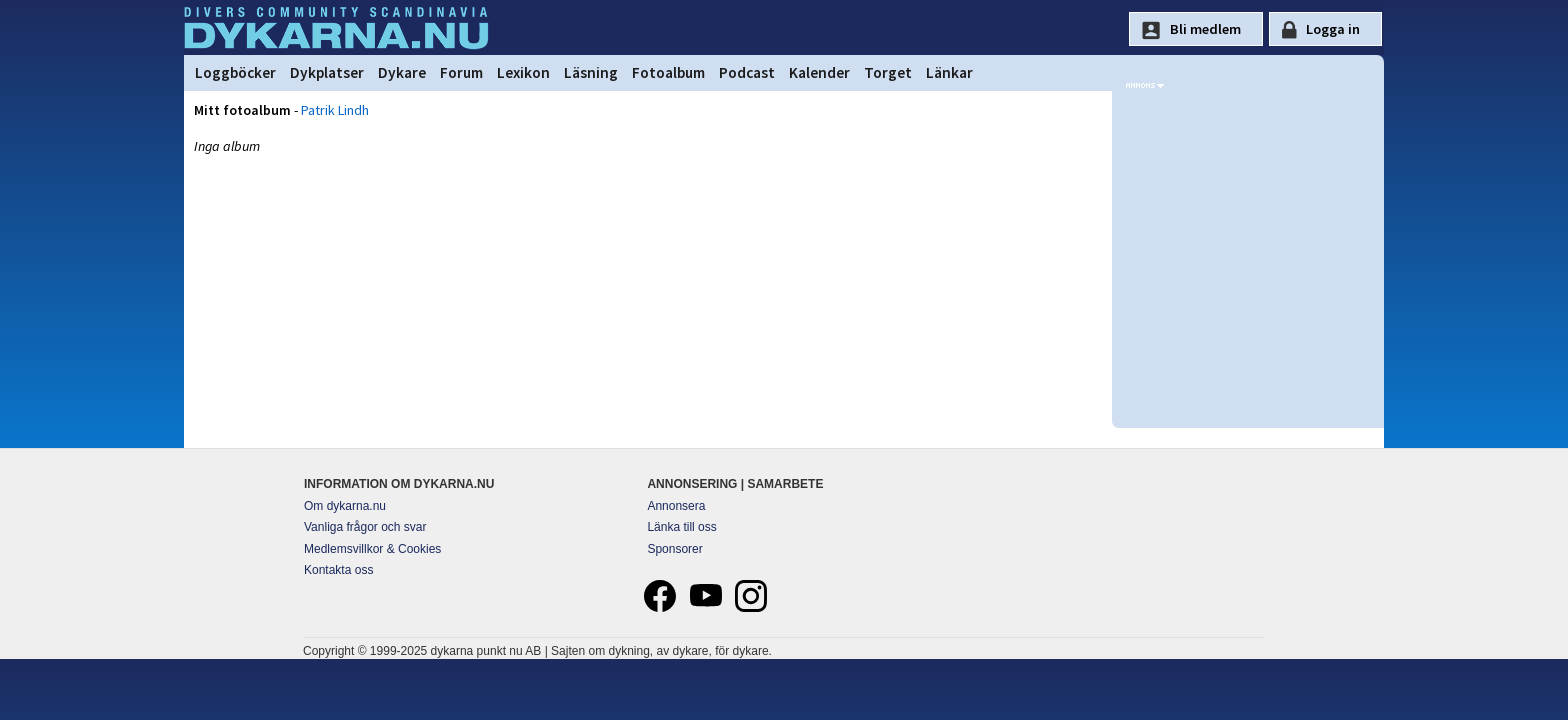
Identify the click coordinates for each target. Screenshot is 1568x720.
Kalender (819, 72)
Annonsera (676, 506)
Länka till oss (681, 527)
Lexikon (523, 72)
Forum (461, 72)
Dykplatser (327, 72)
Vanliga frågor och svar (365, 527)
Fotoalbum (668, 72)
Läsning (591, 72)
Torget (888, 72)
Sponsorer (674, 549)
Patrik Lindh (335, 110)
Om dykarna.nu (345, 506)
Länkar (949, 72)
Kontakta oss (338, 570)
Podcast (747, 72)
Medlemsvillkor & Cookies (372, 549)
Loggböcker (235, 72)
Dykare (402, 72)
